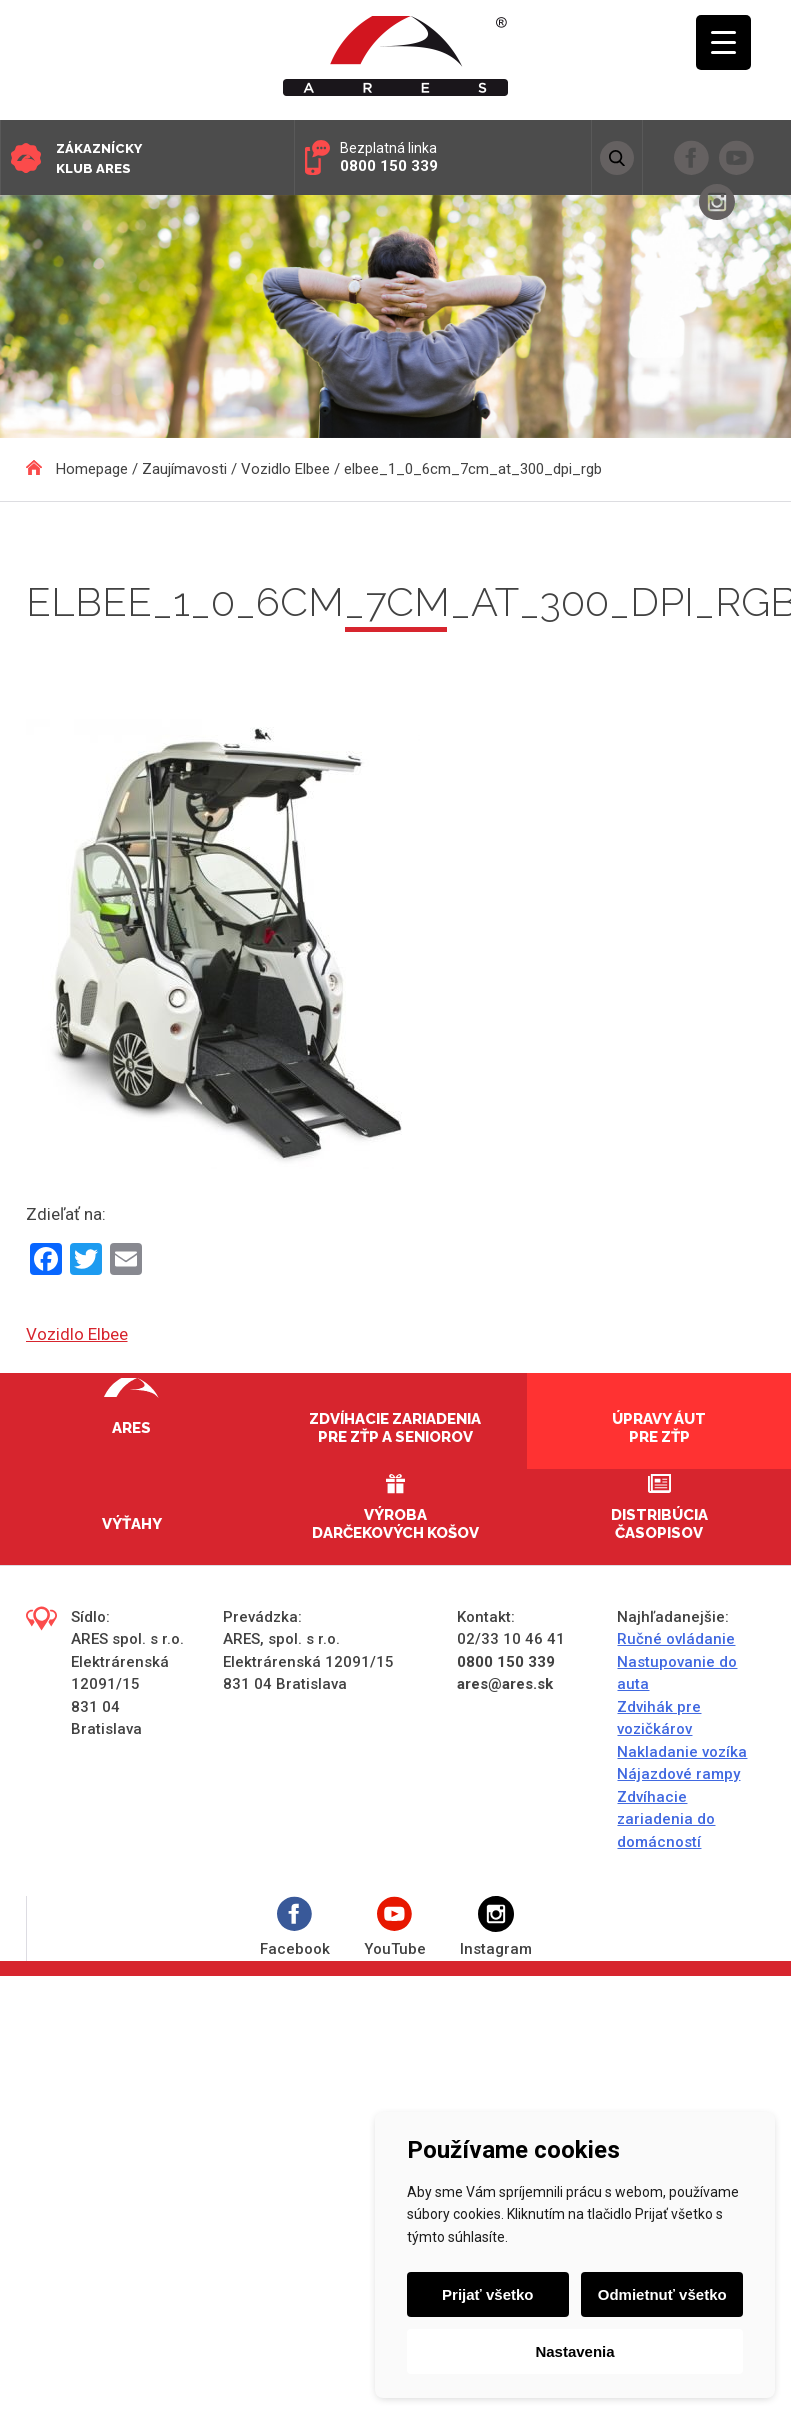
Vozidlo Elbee (77, 1334)
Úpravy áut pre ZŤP (659, 1428)
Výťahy (132, 1524)
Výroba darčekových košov (395, 1524)
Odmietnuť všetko (662, 2294)
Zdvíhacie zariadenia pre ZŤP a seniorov (395, 1428)
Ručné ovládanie (676, 1639)
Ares (131, 1428)
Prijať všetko (487, 2294)
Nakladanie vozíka (682, 1752)
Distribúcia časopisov (659, 1524)
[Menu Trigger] (723, 42)
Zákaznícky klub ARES (99, 158)
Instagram (496, 1927)
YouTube (395, 1927)
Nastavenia (574, 2351)
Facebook (295, 1927)
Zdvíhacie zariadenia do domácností (666, 1819)
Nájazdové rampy (678, 1774)
